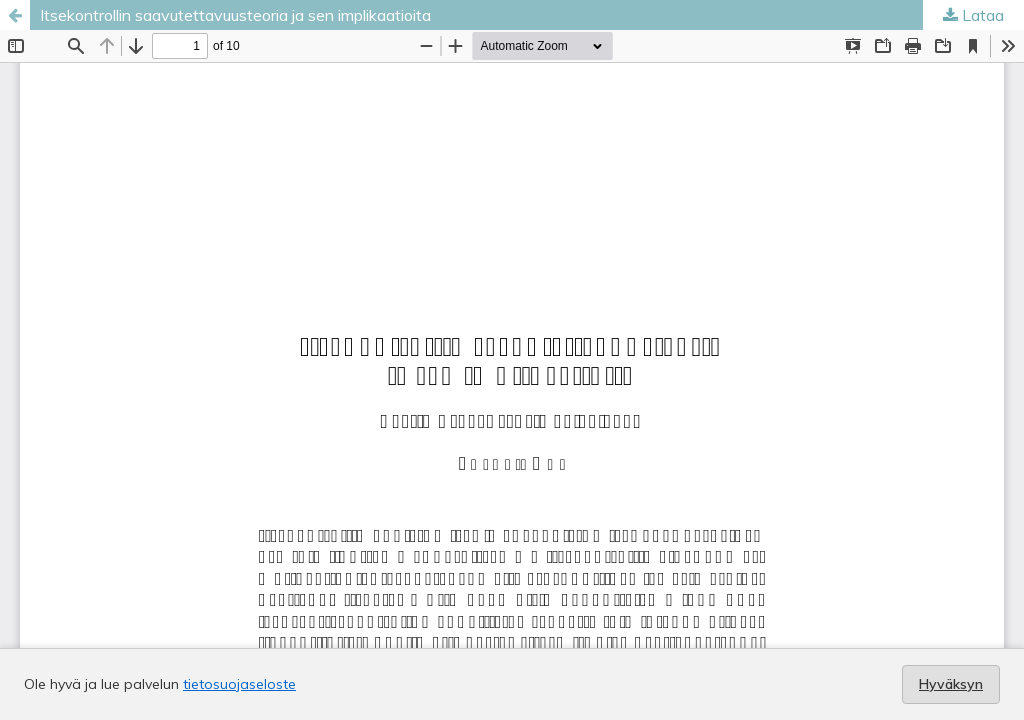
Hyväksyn (951, 684)
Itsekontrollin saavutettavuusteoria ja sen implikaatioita (235, 15)
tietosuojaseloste (239, 684)
